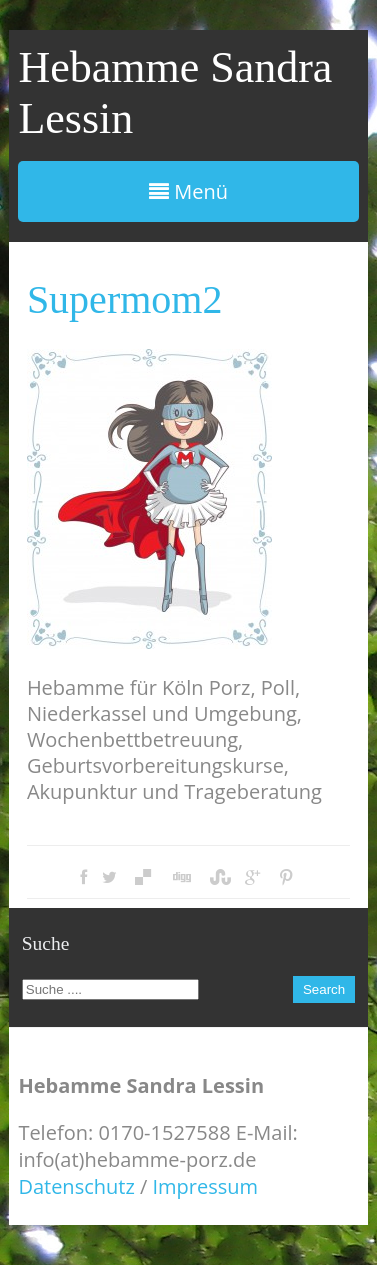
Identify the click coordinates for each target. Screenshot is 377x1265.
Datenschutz (76, 1186)
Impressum (206, 1186)
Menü (188, 191)
